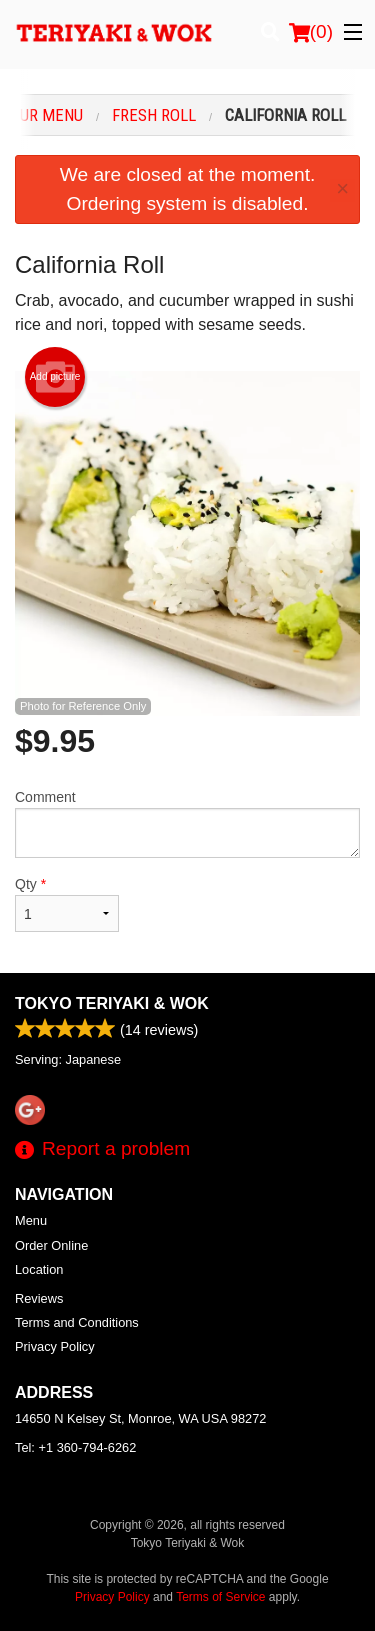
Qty (67, 904)
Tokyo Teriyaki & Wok (112, 1003)
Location (39, 1269)
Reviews (39, 1298)
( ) (311, 32)
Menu (31, 1220)
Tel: (75, 1447)
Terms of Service (220, 1597)
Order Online (51, 1245)
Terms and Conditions (77, 1322)
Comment (187, 823)
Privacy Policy (55, 1346)
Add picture (55, 377)
